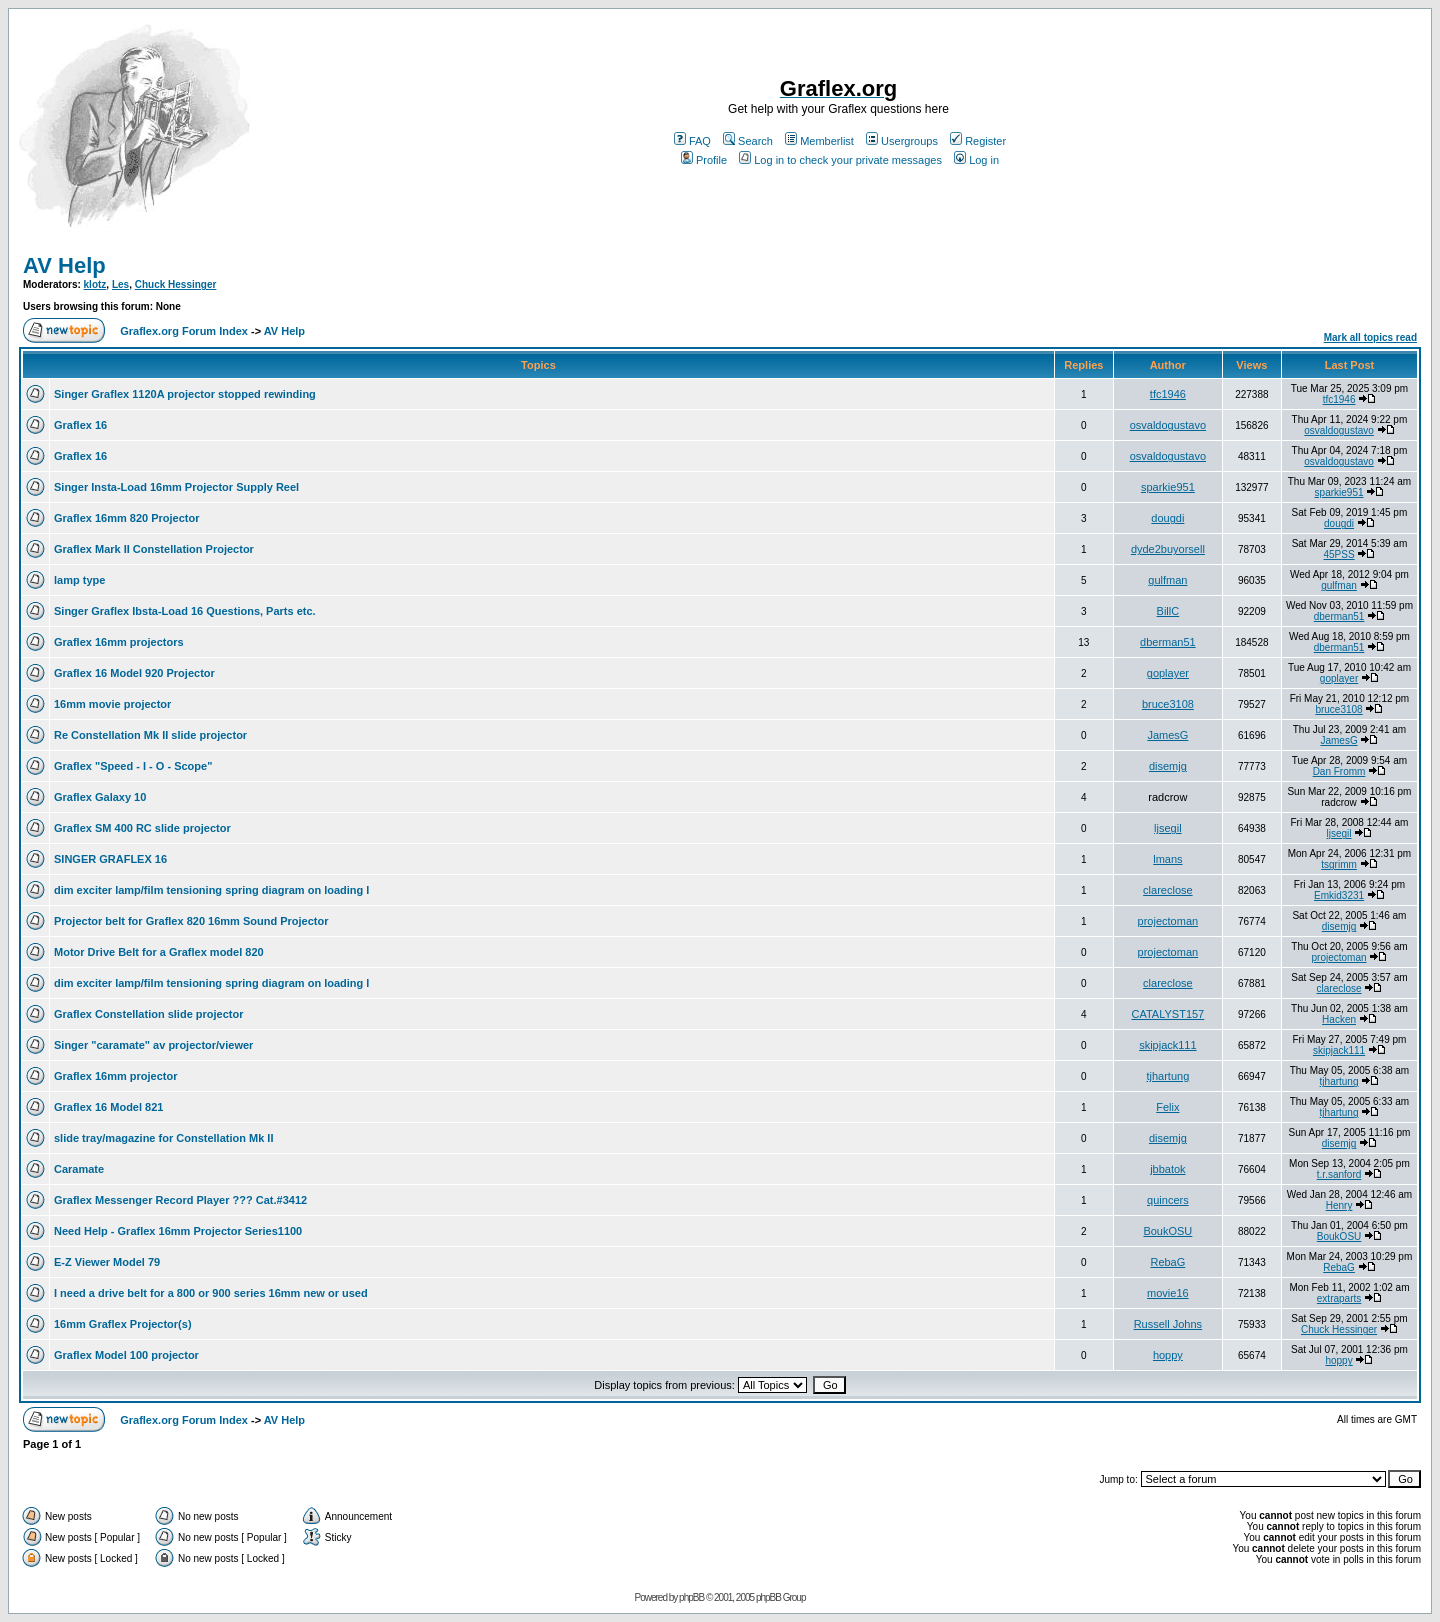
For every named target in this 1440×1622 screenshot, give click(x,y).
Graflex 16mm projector (116, 1076)
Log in (976, 160)
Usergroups (902, 141)
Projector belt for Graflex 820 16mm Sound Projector (191, 921)
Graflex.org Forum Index (184, 331)
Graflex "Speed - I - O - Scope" (133, 766)
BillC (1168, 611)
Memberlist (819, 141)
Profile (704, 160)
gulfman (1167, 580)
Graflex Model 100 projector (126, 1355)
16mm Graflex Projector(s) (123, 1324)
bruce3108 (1168, 704)
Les (120, 284)
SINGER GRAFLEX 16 (110, 859)
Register (978, 141)
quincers (1168, 1200)
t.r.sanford (1339, 1174)
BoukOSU (1167, 1231)
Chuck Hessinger (176, 284)
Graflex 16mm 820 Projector (127, 518)
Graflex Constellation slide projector (149, 1014)
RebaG (1167, 1262)
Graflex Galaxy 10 (100, 797)
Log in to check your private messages (840, 160)
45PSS (1338, 554)
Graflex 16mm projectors (119, 642)
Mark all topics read (1370, 337)
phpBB (691, 1597)
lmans (1167, 859)
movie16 (1168, 1293)
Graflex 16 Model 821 (108, 1107)
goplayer (1168, 673)
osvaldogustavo (1168, 425)
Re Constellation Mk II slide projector (150, 735)
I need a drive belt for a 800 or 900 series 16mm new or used (211, 1293)
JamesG (1167, 735)
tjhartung (1167, 1076)
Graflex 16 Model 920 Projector (134, 673)
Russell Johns (1168, 1324)
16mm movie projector (112, 704)
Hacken (1339, 1019)
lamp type (79, 580)
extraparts (1339, 1298)
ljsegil (1168, 828)
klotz (95, 284)
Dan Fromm (1339, 771)
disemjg (1168, 766)
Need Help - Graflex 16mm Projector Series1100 (178, 1231)
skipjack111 (1167, 1045)
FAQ (692, 141)
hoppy (1168, 1355)
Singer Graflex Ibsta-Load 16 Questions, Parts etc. (185, 611)
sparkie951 (1168, 487)
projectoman (1168, 921)
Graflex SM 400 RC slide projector (142, 828)
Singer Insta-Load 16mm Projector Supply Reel (176, 487)
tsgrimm (1339, 864)
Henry (1339, 1205)
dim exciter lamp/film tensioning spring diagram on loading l (211, 890)
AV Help (64, 265)
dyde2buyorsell (1168, 549)
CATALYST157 (1167, 1014)
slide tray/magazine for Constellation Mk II (163, 1138)
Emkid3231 (1339, 895)
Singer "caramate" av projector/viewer (153, 1045)
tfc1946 (1168, 394)
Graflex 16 (80, 425)
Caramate (79, 1169)
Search (748, 141)
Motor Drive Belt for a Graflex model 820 (159, 952)
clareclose (1168, 890)
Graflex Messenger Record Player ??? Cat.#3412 (180, 1200)
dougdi (1167, 518)
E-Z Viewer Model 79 (107, 1262)
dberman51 (1339, 616)
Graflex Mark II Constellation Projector (154, 549)
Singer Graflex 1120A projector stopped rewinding (185, 394)
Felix (1167, 1107)
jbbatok (1167, 1169)
